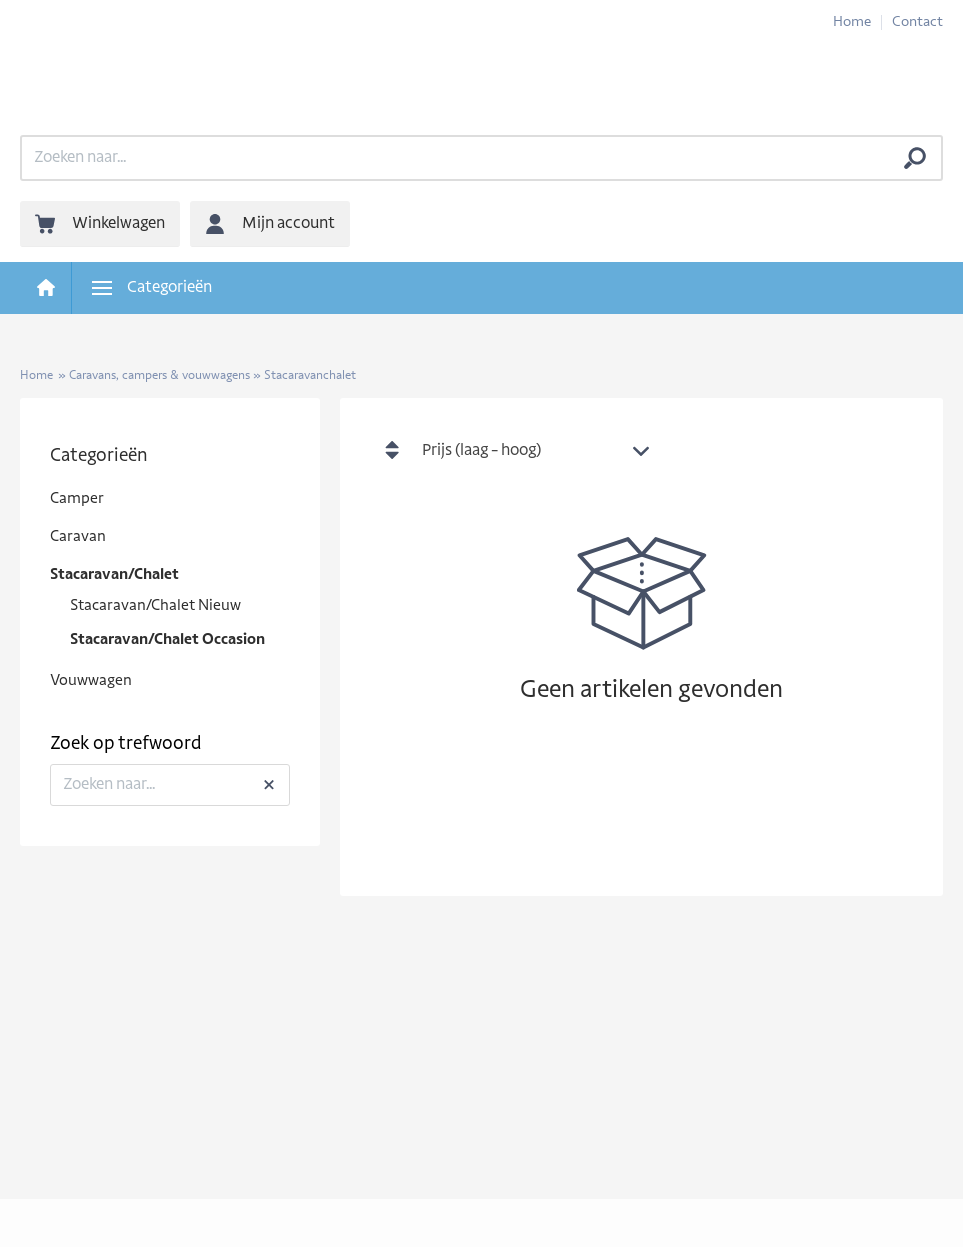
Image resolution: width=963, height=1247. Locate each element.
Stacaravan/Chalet (114, 575)
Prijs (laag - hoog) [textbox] (481, 451)
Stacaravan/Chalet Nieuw (155, 606)
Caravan (78, 537)
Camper (77, 499)
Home (852, 22)
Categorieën (99, 456)
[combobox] (541, 452)
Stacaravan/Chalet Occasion (167, 640)
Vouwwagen (91, 681)
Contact (917, 22)
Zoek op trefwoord (125, 745)
